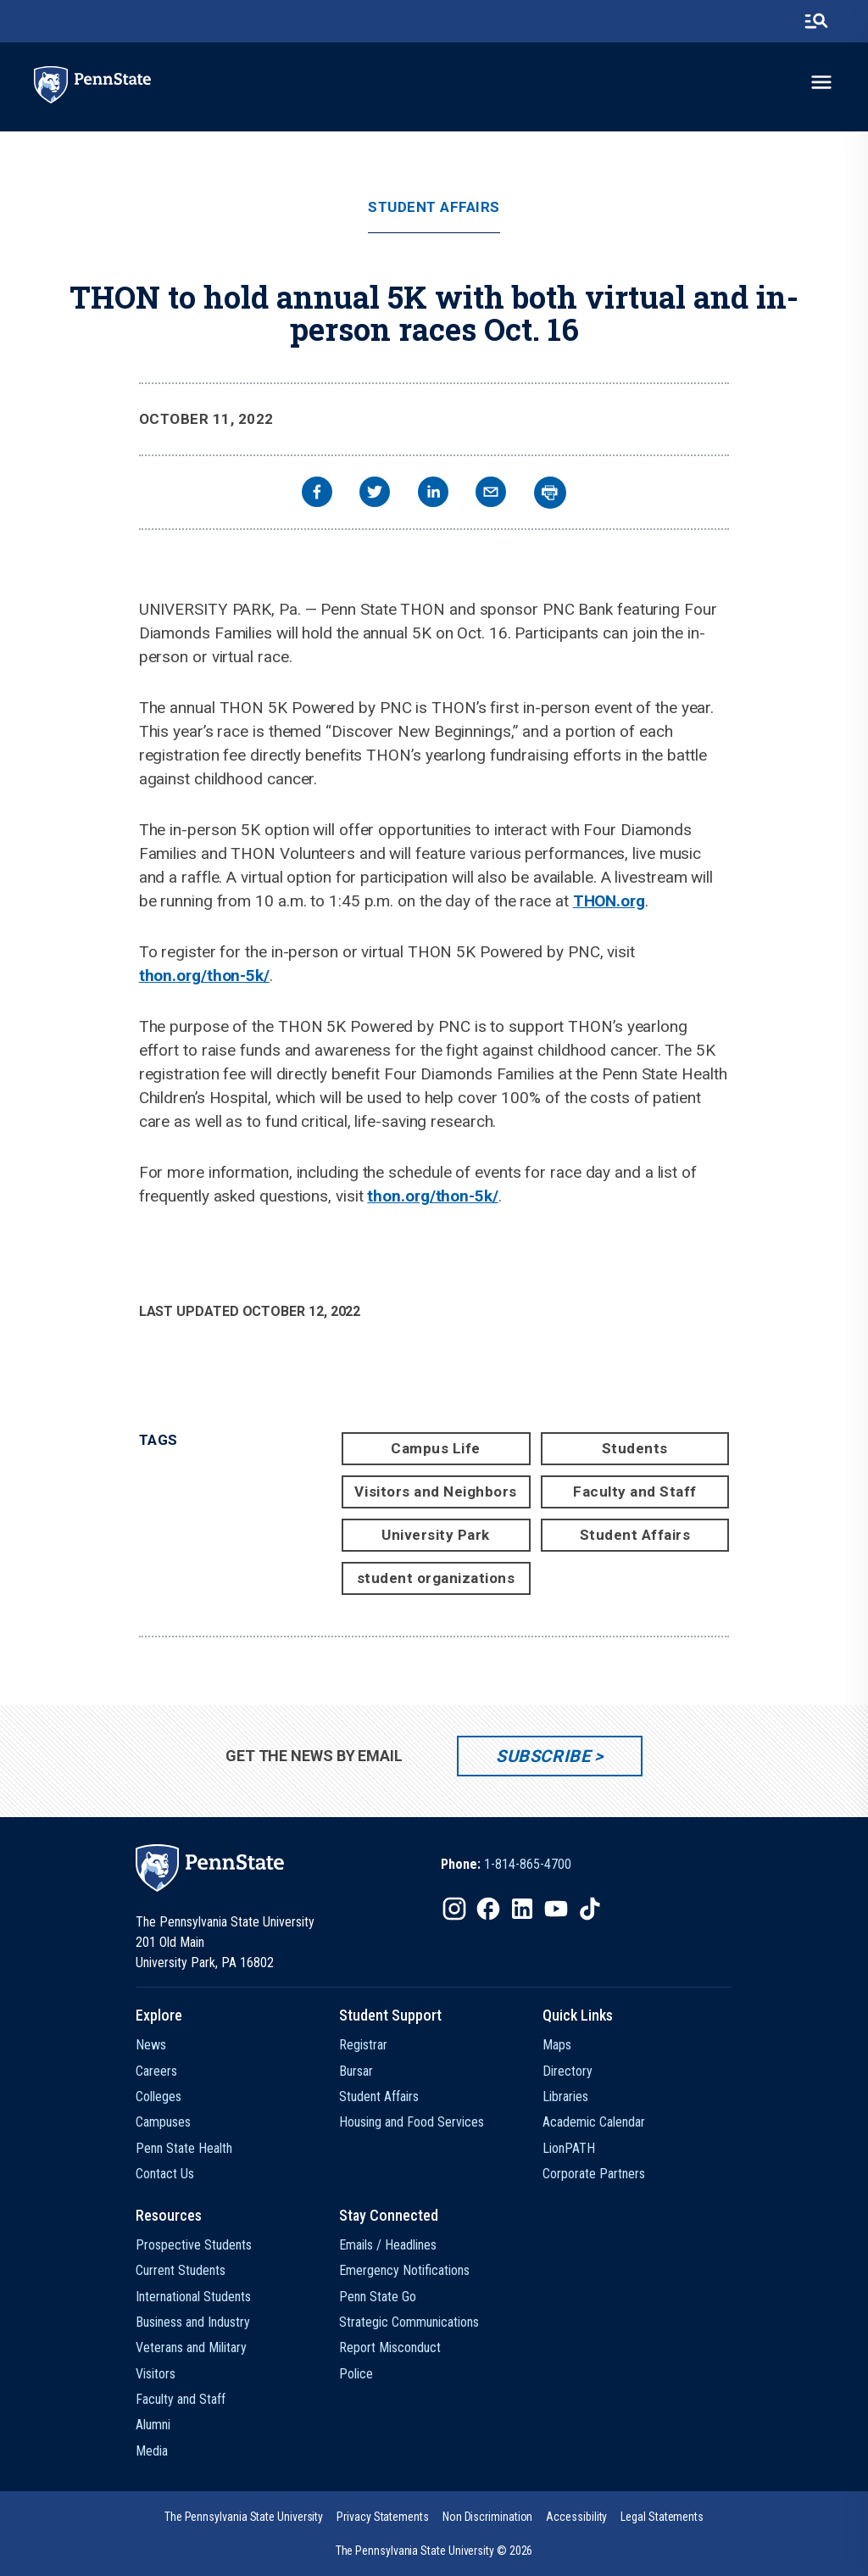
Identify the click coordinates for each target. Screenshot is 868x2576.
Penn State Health (184, 2148)
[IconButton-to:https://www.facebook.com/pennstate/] (488, 1908)
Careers (156, 2071)
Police (356, 2374)
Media (152, 2451)
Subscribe (543, 1756)
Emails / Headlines (388, 2245)
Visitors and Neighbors (435, 1491)
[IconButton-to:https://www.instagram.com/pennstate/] (454, 1908)
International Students (193, 2297)
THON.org (609, 901)
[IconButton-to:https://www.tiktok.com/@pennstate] (590, 1908)
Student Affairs (434, 207)
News (151, 2045)
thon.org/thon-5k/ (204, 975)
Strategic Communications (409, 2322)
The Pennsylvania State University (243, 2516)
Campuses (163, 2122)
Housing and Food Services (411, 2122)
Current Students (180, 2270)
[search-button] (816, 21)
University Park (435, 1534)
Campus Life (436, 1448)
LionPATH (568, 2148)
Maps (556, 2045)
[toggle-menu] (821, 82)
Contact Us (165, 2174)
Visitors (155, 2374)
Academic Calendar (593, 2122)
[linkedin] (433, 494)
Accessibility (576, 2516)
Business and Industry (193, 2322)
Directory (567, 2071)
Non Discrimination (487, 2516)
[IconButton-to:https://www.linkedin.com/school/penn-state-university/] (522, 1908)
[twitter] (374, 494)
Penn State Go (377, 2297)
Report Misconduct (390, 2347)
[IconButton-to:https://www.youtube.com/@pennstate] (556, 1908)
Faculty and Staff (635, 1491)
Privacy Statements (383, 2516)
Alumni (153, 2425)
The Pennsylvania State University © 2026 (434, 2550)
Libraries (565, 2096)
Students (635, 1448)
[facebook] (317, 494)
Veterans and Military (191, 2347)
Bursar (356, 2071)
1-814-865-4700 (527, 1864)
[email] (491, 494)
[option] (506, 1864)
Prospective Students (194, 2245)
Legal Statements (662, 2516)
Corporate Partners (593, 2174)
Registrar (363, 2045)
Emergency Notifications (404, 2270)
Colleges (158, 2096)
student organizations (436, 1578)
